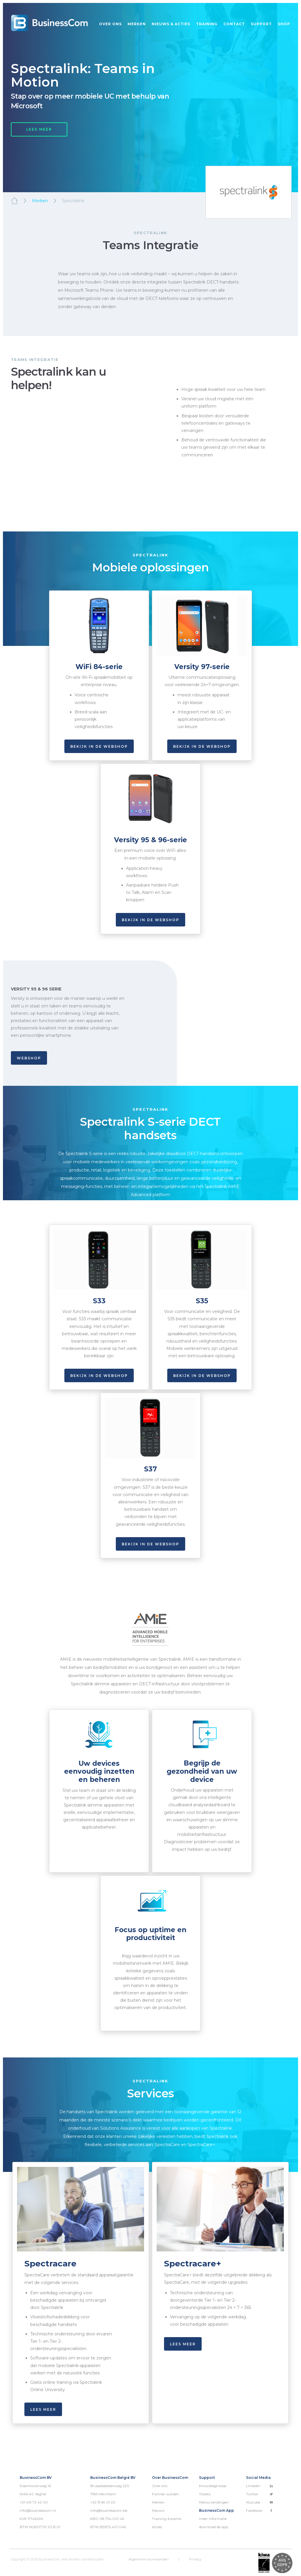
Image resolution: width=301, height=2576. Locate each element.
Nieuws (158, 2510)
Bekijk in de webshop (99, 746)
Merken (137, 24)
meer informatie (213, 2518)
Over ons (110, 24)
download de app (213, 2527)
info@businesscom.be (108, 2510)
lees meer (43, 2409)
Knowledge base (212, 2486)
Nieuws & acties (171, 24)
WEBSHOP (29, 1058)
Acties (157, 2527)
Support (261, 24)
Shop (284, 24)
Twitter (259, 2494)
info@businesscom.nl (38, 2510)
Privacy (195, 2559)
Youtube (259, 2502)
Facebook (259, 2510)
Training (207, 24)
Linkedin (259, 2486)
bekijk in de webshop (150, 920)
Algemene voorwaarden (148, 2559)
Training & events (166, 2518)
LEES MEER (39, 129)
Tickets (204, 2494)
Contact (234, 24)
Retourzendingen (214, 2502)
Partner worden (165, 2494)
